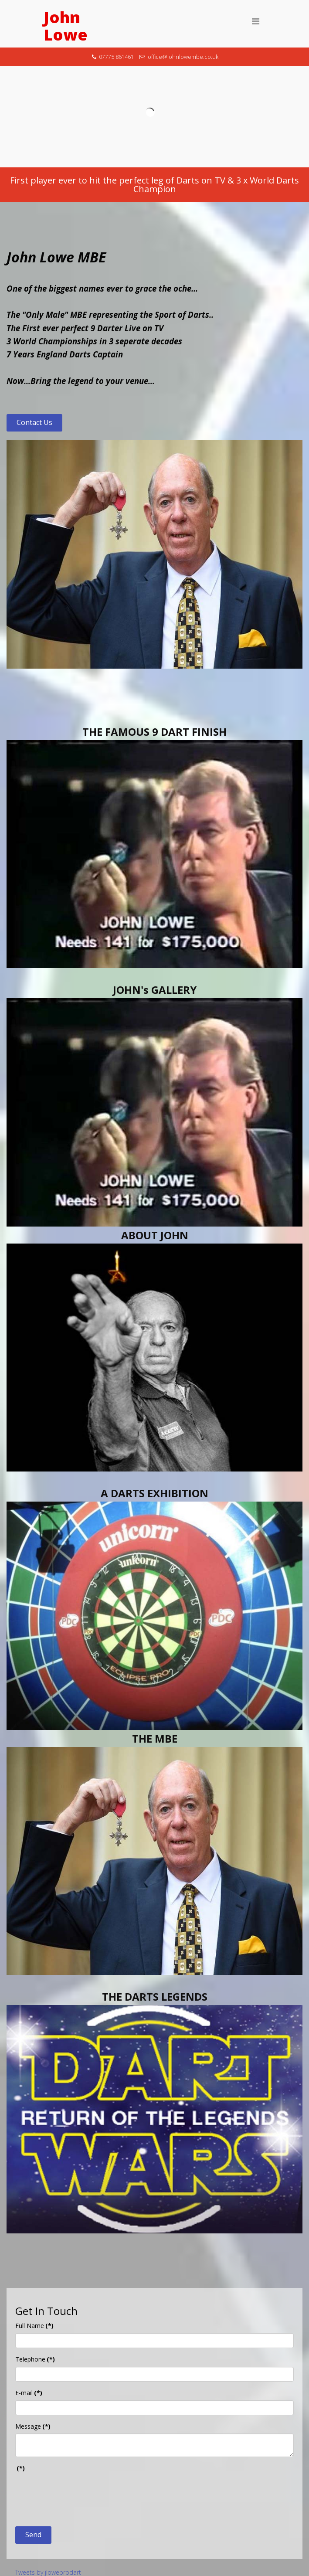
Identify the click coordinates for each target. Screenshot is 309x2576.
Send (33, 2534)
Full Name (34, 2325)
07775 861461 (116, 57)
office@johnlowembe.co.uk (183, 57)
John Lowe (66, 26)
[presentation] (81, 2493)
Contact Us (34, 422)
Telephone (35, 2359)
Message (33, 2426)
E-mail (28, 2393)
